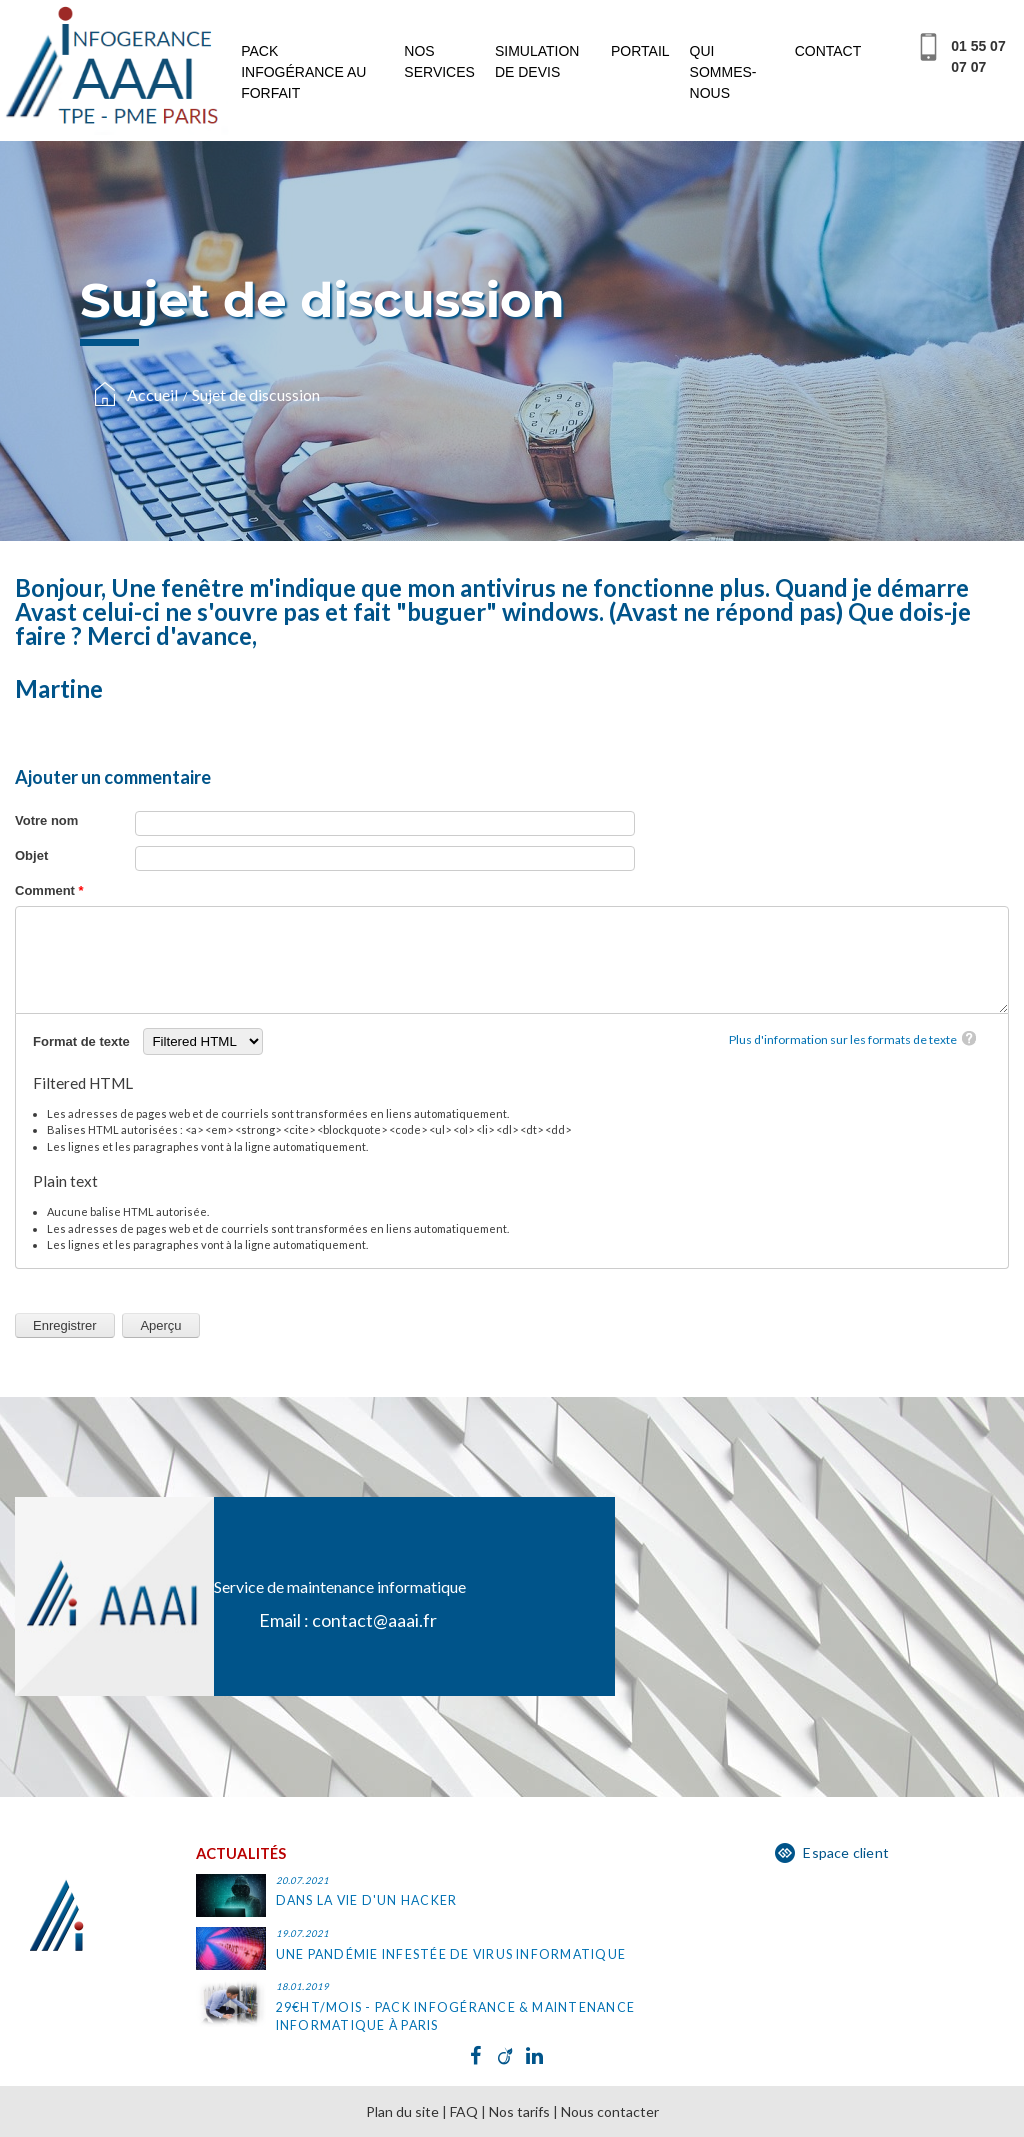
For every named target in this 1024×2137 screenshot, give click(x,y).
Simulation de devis (537, 61)
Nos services (439, 61)
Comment (49, 890)
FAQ (464, 2111)
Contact (828, 51)
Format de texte (83, 1041)
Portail (640, 51)
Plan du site (402, 2111)
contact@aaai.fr (374, 1620)
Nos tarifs (519, 2111)
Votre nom (46, 820)
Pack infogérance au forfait (303, 72)
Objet (31, 855)
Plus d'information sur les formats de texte (843, 1039)
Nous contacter (610, 2111)
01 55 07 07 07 (978, 56)
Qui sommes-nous (723, 72)
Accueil (152, 394)
